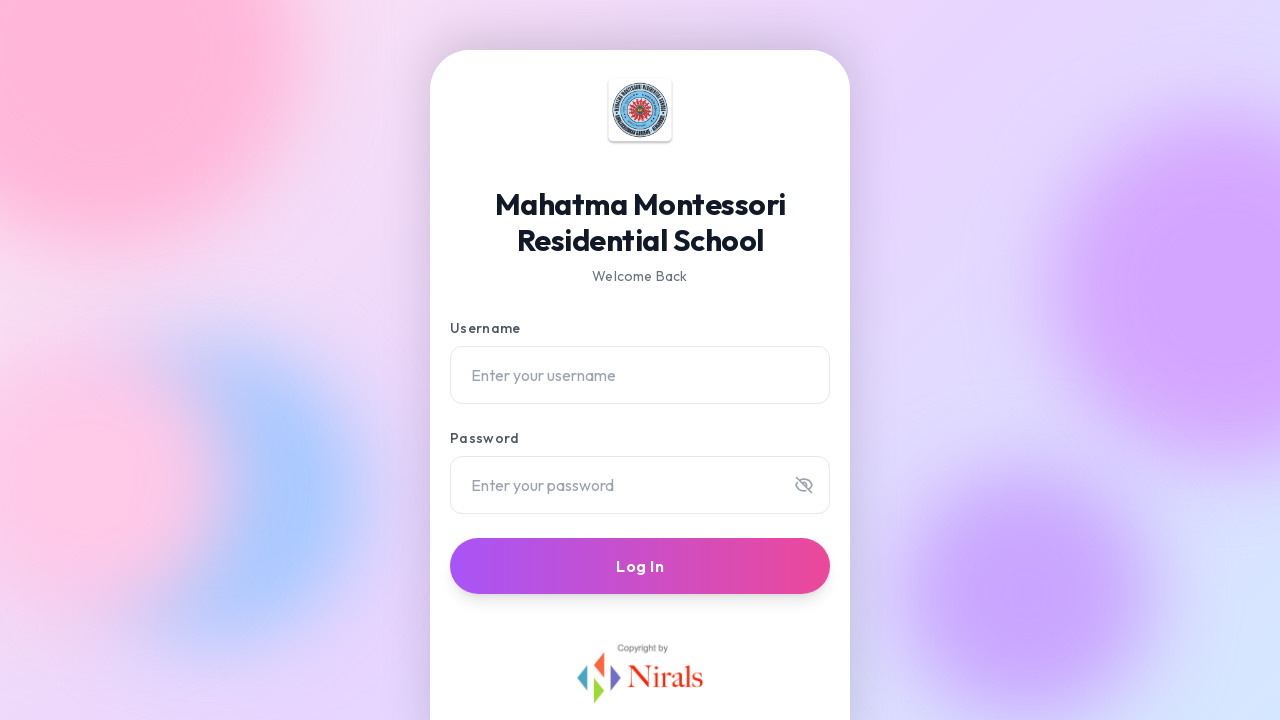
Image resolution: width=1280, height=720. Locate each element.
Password (484, 438)
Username (485, 328)
